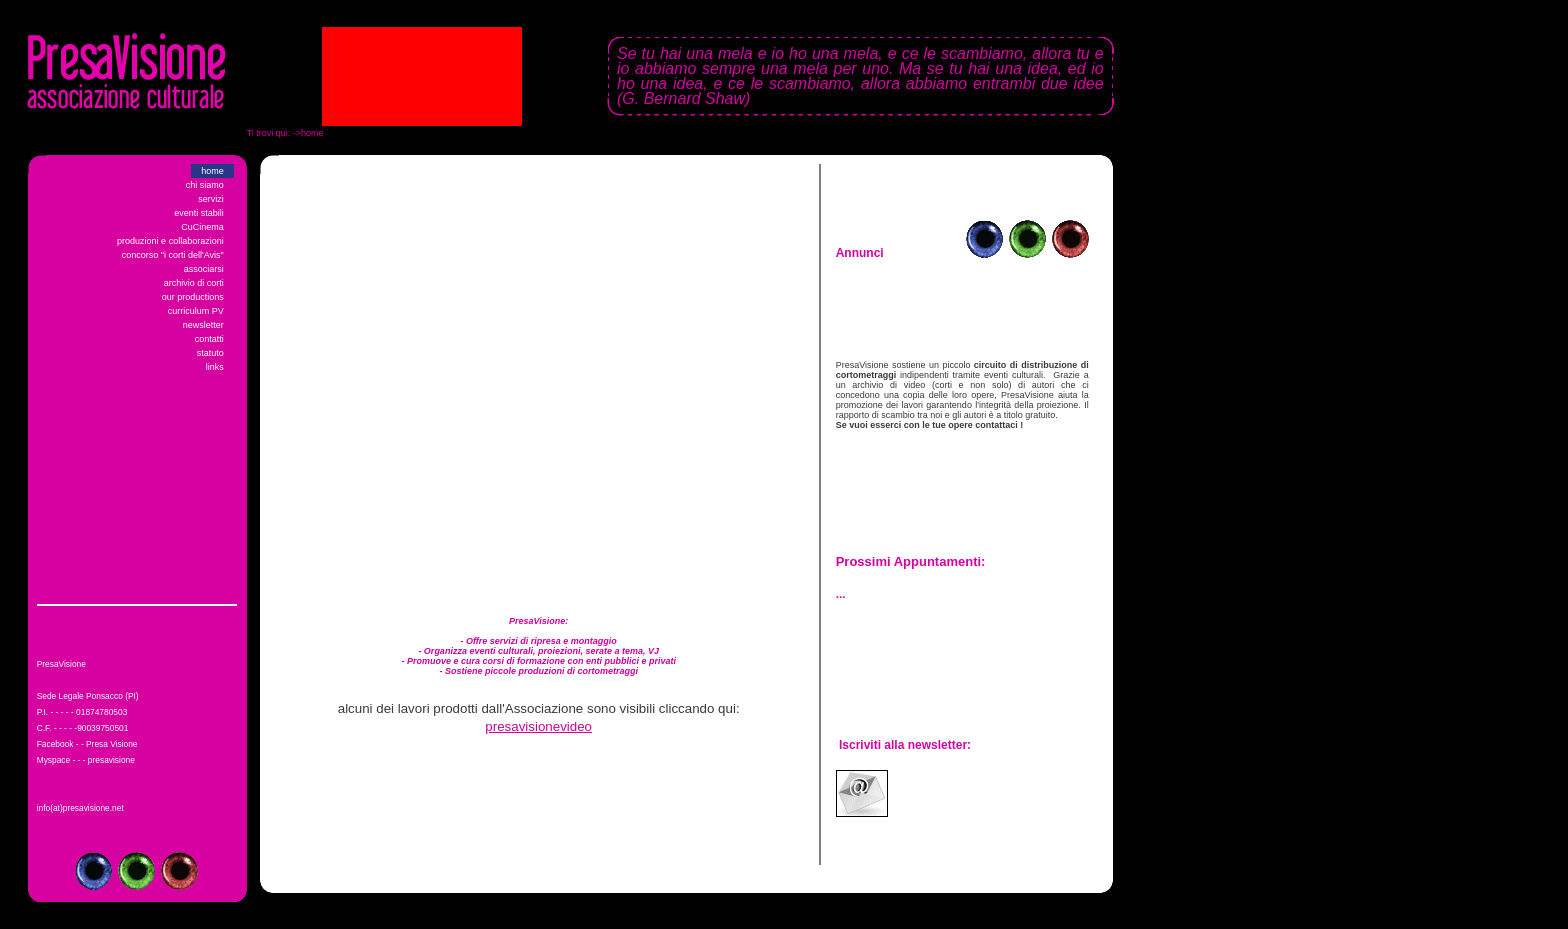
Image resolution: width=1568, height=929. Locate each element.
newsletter (203, 325)
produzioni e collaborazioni (170, 241)
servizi (211, 199)
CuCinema (202, 227)
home (212, 171)
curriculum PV (196, 311)
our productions (193, 297)
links (215, 367)
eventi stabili (199, 213)
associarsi (204, 269)
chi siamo (205, 185)
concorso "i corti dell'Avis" (173, 255)
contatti (209, 339)
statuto (210, 353)
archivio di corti (194, 283)
